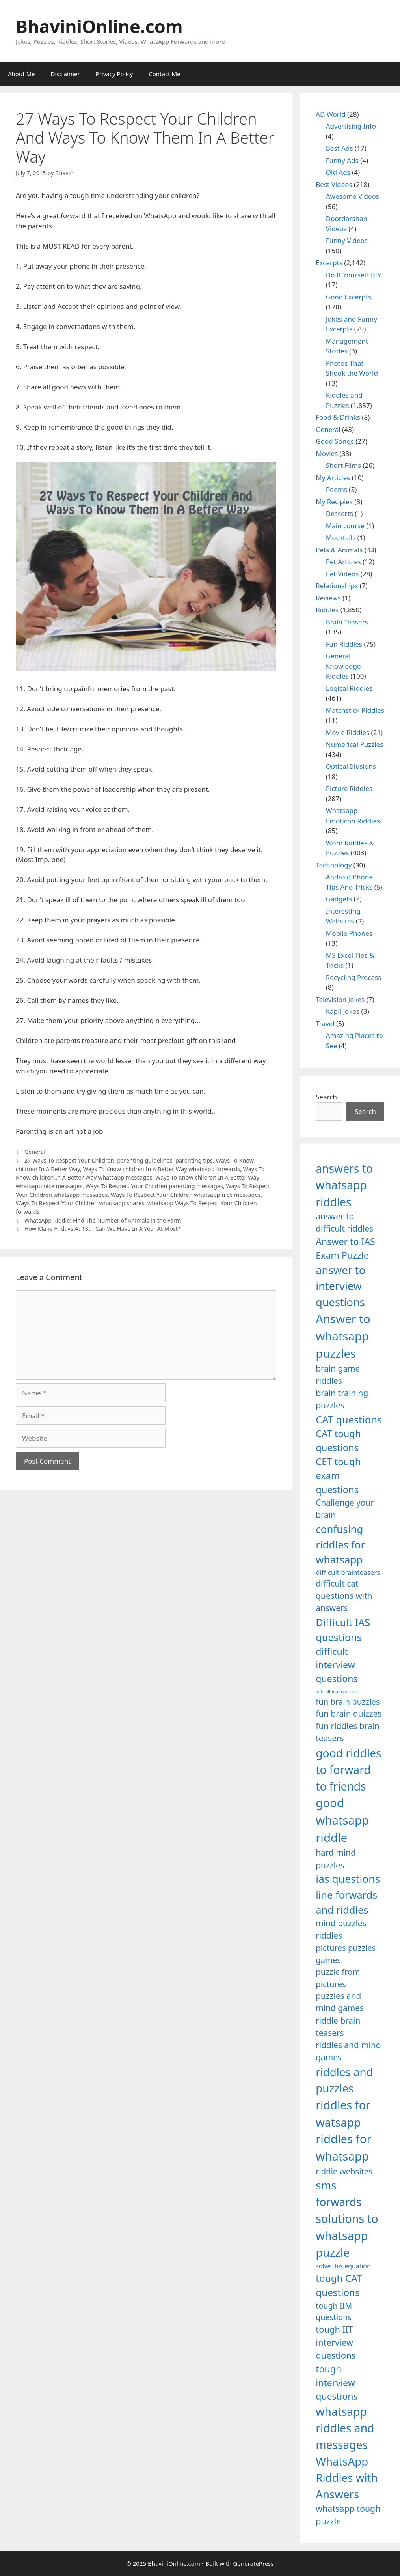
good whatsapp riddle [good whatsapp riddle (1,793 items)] (342, 1820)
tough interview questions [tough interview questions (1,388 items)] (336, 2382)
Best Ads (339, 148)
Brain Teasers (347, 621)
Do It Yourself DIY (353, 274)
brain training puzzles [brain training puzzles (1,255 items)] (342, 1399)
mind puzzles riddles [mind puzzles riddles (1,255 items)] (341, 1929)
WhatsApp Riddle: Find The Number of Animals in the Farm (102, 1220)
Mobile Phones (349, 933)
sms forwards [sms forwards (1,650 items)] (338, 2193)
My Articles (333, 477)
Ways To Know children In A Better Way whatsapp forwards (161, 1169)
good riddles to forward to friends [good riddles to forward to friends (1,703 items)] (348, 1770)
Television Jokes (340, 999)
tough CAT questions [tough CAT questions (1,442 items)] (339, 2285)
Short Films (343, 465)
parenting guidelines (144, 1160)
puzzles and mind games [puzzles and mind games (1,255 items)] (340, 2001)
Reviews (328, 597)
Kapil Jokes (342, 1011)
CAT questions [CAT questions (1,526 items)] (349, 1419)
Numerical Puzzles (354, 744)
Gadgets (339, 898)
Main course (345, 525)
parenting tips (194, 1160)
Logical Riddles (349, 688)
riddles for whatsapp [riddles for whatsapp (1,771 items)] (343, 2147)
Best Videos (334, 184)
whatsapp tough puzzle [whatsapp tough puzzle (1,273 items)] (348, 2515)
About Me (21, 74)
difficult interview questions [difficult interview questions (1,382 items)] (336, 1665)
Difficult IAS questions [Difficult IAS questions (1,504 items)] (343, 1629)
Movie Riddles (347, 732)
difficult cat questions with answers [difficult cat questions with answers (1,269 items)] (344, 1596)
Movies (327, 453)
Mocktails (341, 537)
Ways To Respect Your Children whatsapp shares (80, 1203)
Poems (336, 489)
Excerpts (329, 262)
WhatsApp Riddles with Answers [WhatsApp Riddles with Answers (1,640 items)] (347, 2477)
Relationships (337, 585)
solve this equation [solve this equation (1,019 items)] (343, 2266)
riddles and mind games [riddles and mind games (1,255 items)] (348, 2051)
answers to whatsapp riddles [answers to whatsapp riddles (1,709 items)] (344, 1185)
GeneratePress (253, 2563)
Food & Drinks (338, 417)
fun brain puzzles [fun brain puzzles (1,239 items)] (348, 1701)
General (34, 1151)
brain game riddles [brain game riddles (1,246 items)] (338, 1374)
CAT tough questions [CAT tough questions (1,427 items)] (338, 1440)
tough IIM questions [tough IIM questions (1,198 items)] (334, 2311)
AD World (330, 114)
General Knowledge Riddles (343, 665)
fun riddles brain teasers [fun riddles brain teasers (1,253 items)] (347, 1732)
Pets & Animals (339, 549)
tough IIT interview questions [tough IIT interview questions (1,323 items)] (335, 2342)
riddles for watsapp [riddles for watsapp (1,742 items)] (343, 2113)
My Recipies (334, 501)
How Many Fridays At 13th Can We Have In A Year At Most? (102, 1228)
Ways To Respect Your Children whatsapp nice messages (186, 1194)
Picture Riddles (349, 788)
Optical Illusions (351, 766)
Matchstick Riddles (355, 710)
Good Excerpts (348, 296)
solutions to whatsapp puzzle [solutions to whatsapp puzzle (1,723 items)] (347, 2235)
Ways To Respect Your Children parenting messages (154, 1186)
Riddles (327, 609)
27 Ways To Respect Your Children (69, 1160)
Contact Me (164, 74)
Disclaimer (65, 74)
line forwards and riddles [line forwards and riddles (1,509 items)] (346, 1902)
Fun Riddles (344, 644)
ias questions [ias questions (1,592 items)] (348, 1879)
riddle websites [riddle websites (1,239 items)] (344, 2171)
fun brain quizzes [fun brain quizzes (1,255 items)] (348, 1713)
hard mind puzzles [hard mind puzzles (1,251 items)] (336, 1858)
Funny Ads (342, 160)
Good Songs (335, 441)
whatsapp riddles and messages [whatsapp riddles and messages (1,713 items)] (345, 2428)
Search (326, 1096)
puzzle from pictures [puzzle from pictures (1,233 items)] (338, 1977)
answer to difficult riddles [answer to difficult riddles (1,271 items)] (344, 1222)
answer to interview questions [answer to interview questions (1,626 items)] (340, 1286)
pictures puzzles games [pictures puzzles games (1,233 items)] (346, 1953)
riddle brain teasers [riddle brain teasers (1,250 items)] (338, 2026)
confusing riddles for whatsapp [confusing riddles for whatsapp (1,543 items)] (340, 1544)
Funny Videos (347, 240)
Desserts (339, 513)
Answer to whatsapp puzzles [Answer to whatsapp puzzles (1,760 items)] (343, 1336)
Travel (325, 1023)
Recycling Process (353, 977)
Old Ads (338, 172)
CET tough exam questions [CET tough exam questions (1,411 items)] (338, 1475)
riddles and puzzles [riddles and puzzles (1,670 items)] (344, 2080)
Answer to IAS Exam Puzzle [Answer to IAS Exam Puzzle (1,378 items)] (345, 1248)
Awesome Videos (352, 196)
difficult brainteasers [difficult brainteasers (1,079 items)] (348, 1572)
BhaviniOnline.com (99, 26)
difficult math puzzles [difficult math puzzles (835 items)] (337, 1691)
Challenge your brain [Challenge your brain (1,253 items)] (345, 1508)
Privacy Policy (114, 74)
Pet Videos (342, 573)
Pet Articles (343, 561)
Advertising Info (351, 126)
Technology (334, 864)
